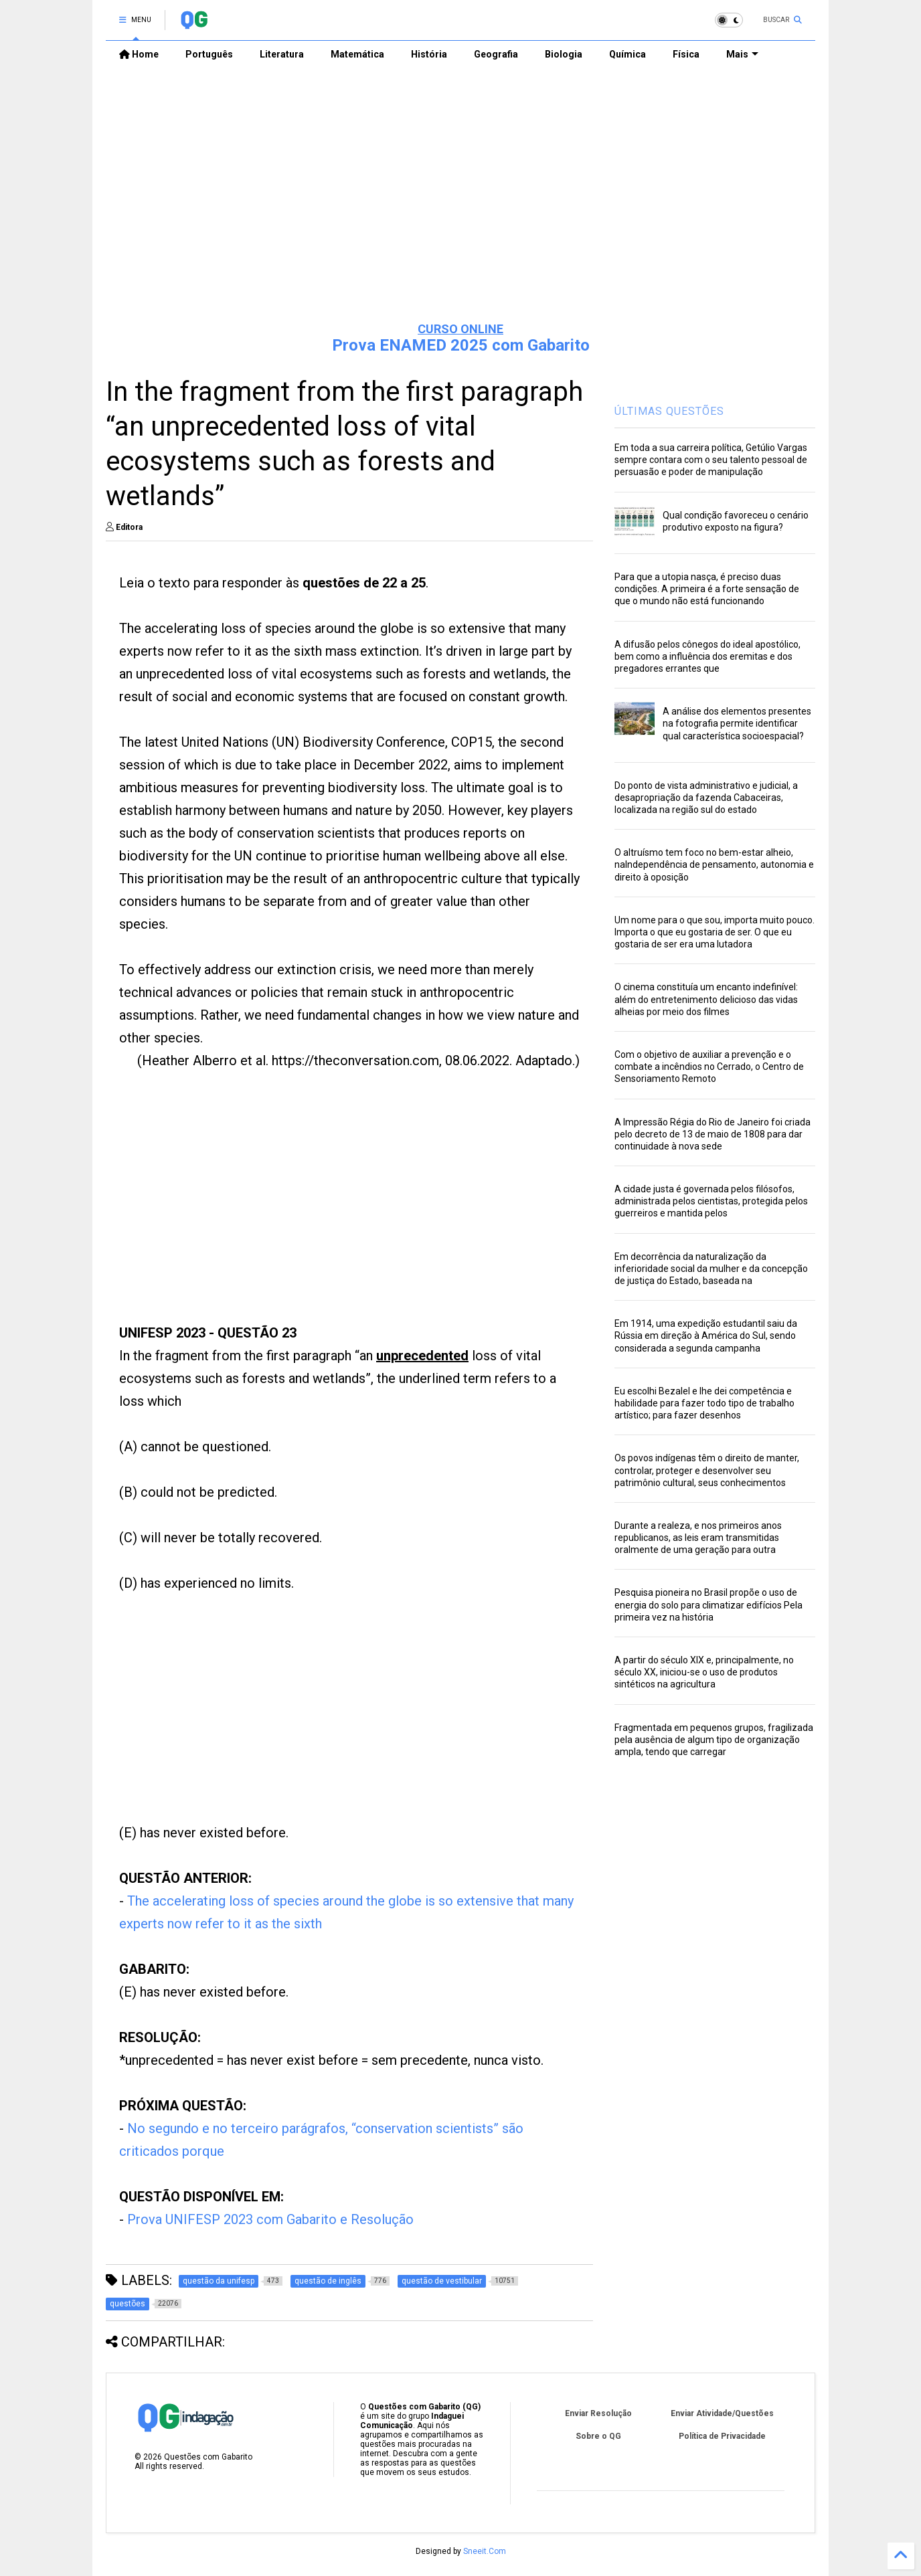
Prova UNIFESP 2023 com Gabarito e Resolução (270, 2219)
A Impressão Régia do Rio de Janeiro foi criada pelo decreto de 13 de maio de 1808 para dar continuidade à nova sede (712, 1134)
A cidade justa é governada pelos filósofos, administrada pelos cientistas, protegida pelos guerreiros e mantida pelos (711, 1201)
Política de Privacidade (722, 2436)
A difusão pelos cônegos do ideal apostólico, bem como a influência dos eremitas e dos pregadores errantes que (707, 656)
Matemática (357, 54)
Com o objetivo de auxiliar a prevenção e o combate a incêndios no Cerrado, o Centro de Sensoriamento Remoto (709, 1066)
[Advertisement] (460, 208)
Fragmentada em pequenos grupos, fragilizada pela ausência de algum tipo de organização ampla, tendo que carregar (713, 1739)
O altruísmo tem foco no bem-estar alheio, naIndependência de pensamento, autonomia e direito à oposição (714, 864)
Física (686, 54)
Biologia (563, 54)
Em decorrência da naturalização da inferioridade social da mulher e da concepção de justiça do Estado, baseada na (711, 1268)
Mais (742, 54)
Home (139, 54)
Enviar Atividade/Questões (722, 2413)
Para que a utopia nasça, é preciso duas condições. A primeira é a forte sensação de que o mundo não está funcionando (706, 588)
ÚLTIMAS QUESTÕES (669, 411)
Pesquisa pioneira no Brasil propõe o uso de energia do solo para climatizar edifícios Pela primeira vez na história (708, 1604)
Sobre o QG (598, 2436)
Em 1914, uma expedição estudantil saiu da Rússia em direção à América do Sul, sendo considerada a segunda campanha (705, 1335)
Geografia (496, 54)
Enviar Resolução (598, 2413)
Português (209, 54)
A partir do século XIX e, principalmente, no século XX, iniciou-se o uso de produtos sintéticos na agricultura (704, 1672)
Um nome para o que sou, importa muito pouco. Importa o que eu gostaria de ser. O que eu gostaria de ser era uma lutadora (714, 932)
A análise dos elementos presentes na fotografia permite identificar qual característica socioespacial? (737, 723)
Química (627, 54)
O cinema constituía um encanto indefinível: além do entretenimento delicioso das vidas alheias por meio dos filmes (706, 999)
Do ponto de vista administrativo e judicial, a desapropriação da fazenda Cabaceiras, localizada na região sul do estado (706, 797)
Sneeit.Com (484, 2551)
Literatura (282, 54)
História (429, 54)
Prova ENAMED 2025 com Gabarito (461, 345)
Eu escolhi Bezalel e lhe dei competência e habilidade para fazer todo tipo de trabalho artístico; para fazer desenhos (704, 1403)
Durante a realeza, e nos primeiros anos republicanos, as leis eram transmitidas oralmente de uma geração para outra (698, 1537)
